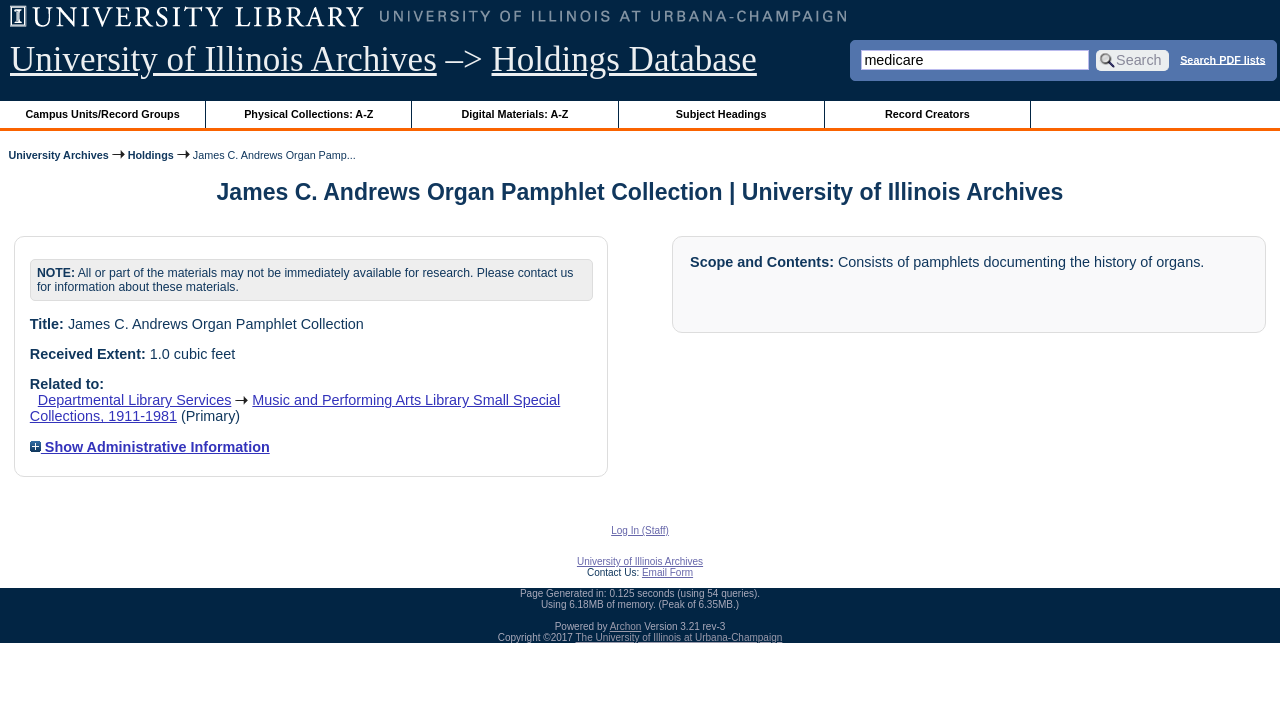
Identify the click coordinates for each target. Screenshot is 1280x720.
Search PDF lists (1222, 59)
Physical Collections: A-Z (308, 114)
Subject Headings (721, 114)
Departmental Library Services (135, 400)
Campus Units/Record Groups (103, 114)
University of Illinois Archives (223, 59)
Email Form (667, 572)
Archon (626, 626)
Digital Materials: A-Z (514, 114)
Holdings (151, 155)
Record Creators (927, 114)
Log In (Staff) (640, 530)
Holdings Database (624, 59)
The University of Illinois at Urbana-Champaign (679, 637)
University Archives (58, 155)
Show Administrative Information (150, 447)
